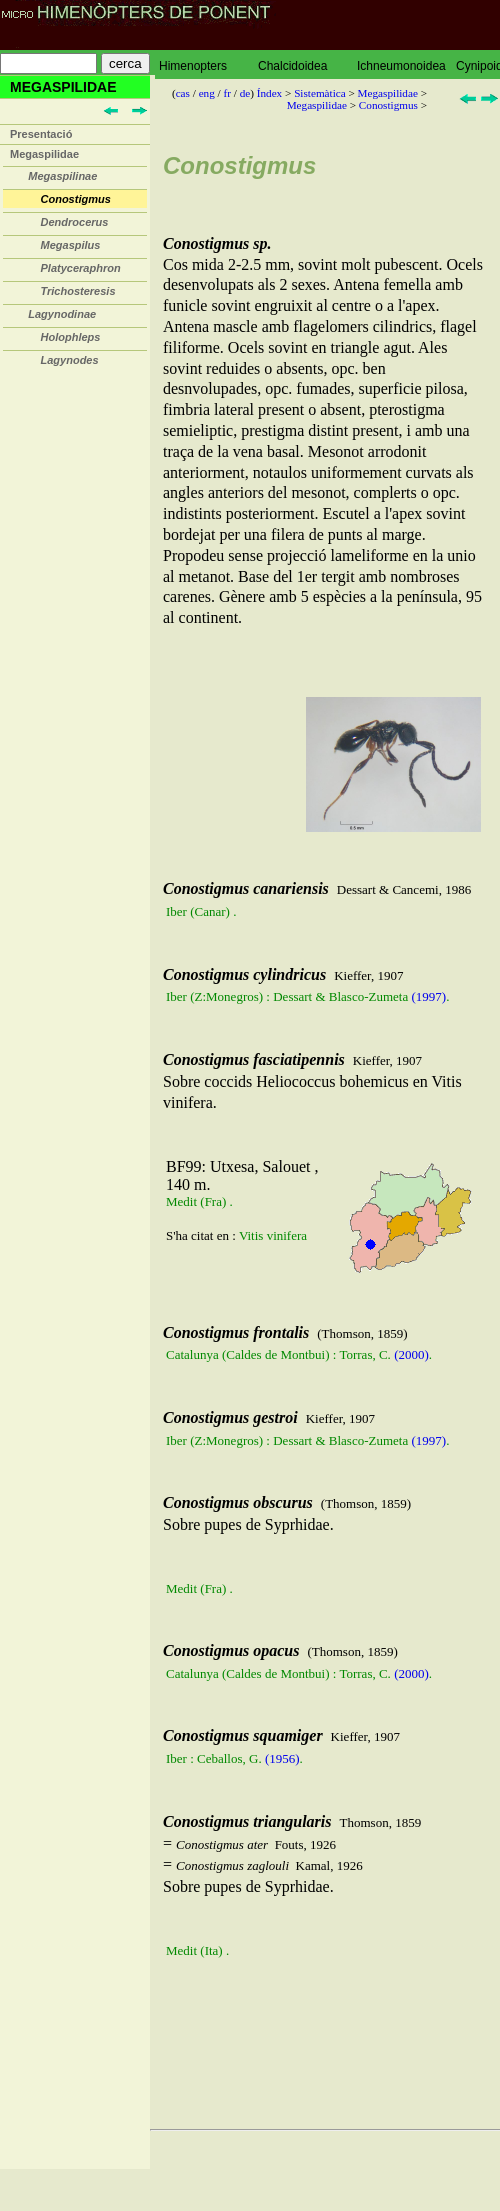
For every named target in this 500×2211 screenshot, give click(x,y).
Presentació (41, 134)
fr (226, 93)
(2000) (411, 1354)
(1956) (282, 1758)
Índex (269, 93)
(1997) (428, 996)
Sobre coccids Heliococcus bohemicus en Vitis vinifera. (325, 1166)
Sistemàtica (320, 93)
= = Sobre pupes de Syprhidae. (325, 1887)
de (245, 93)
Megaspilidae (44, 154)
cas (183, 93)
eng (207, 93)
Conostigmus (388, 105)
